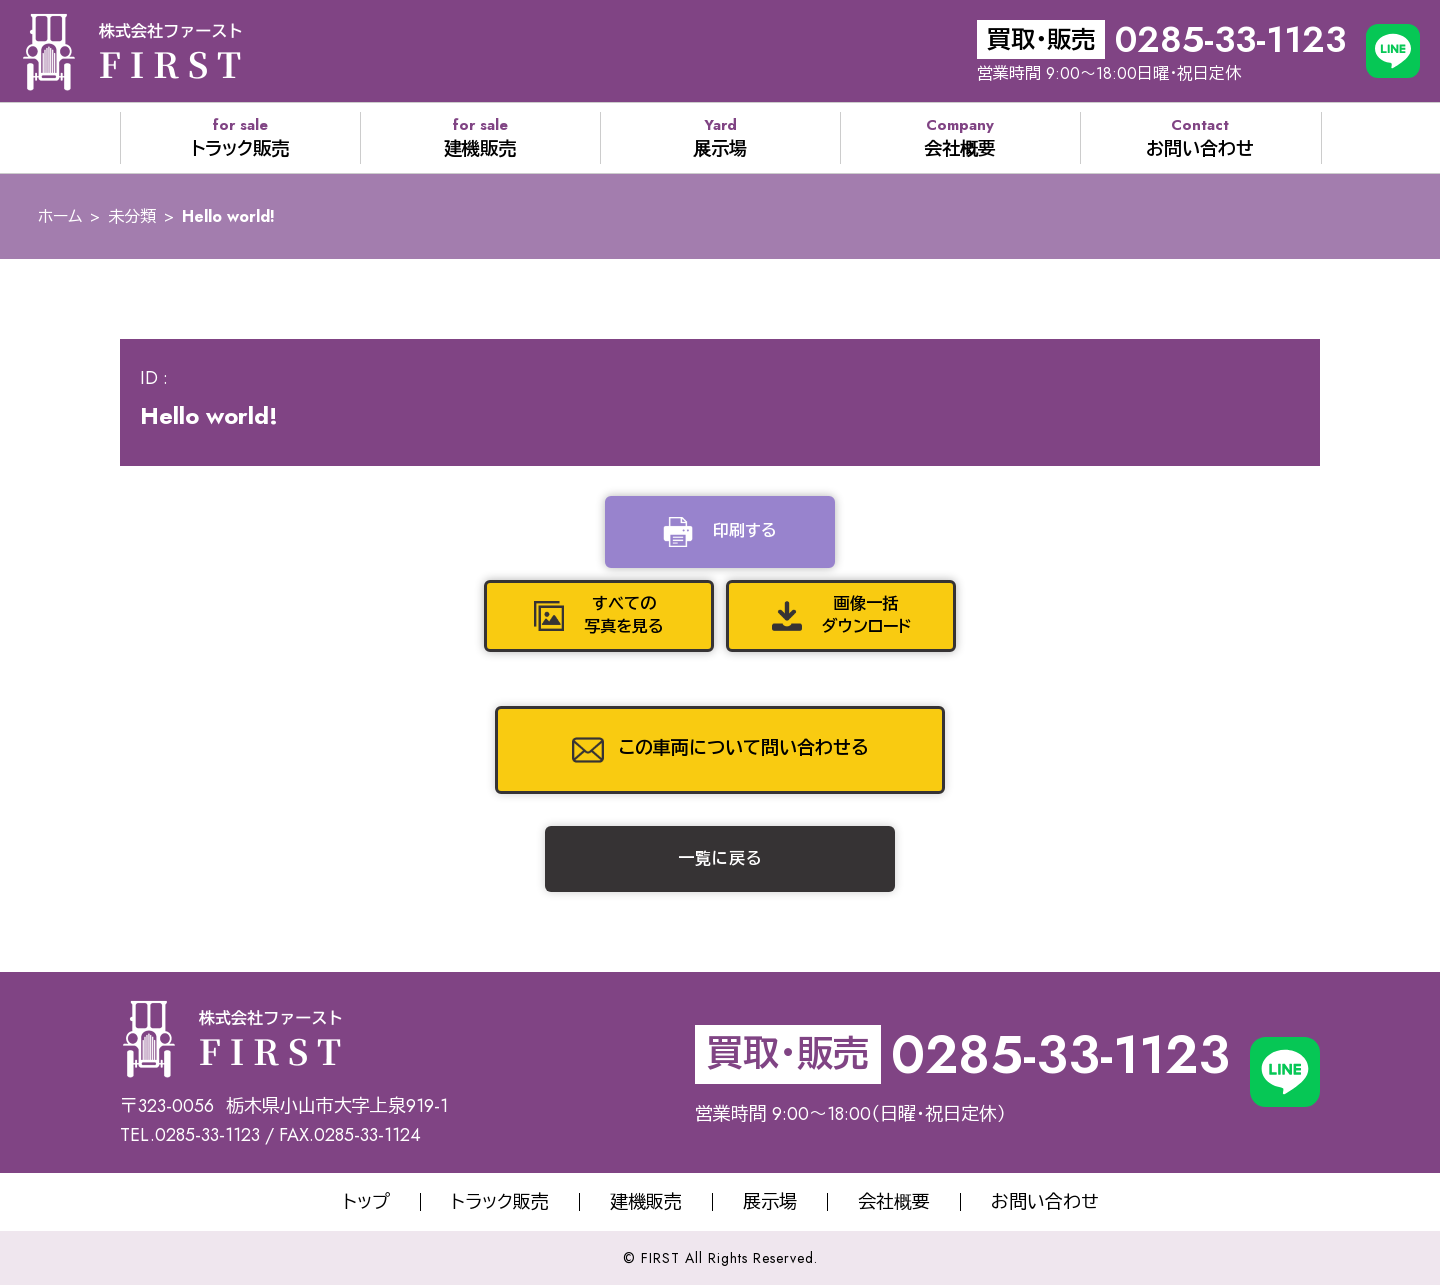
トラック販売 (500, 1202)
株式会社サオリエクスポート (131, 51)
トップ (366, 1202)
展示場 (770, 1202)
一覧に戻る (720, 858)
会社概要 (894, 1202)
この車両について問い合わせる (744, 748)
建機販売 (646, 1202)
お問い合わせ (1044, 1202)
